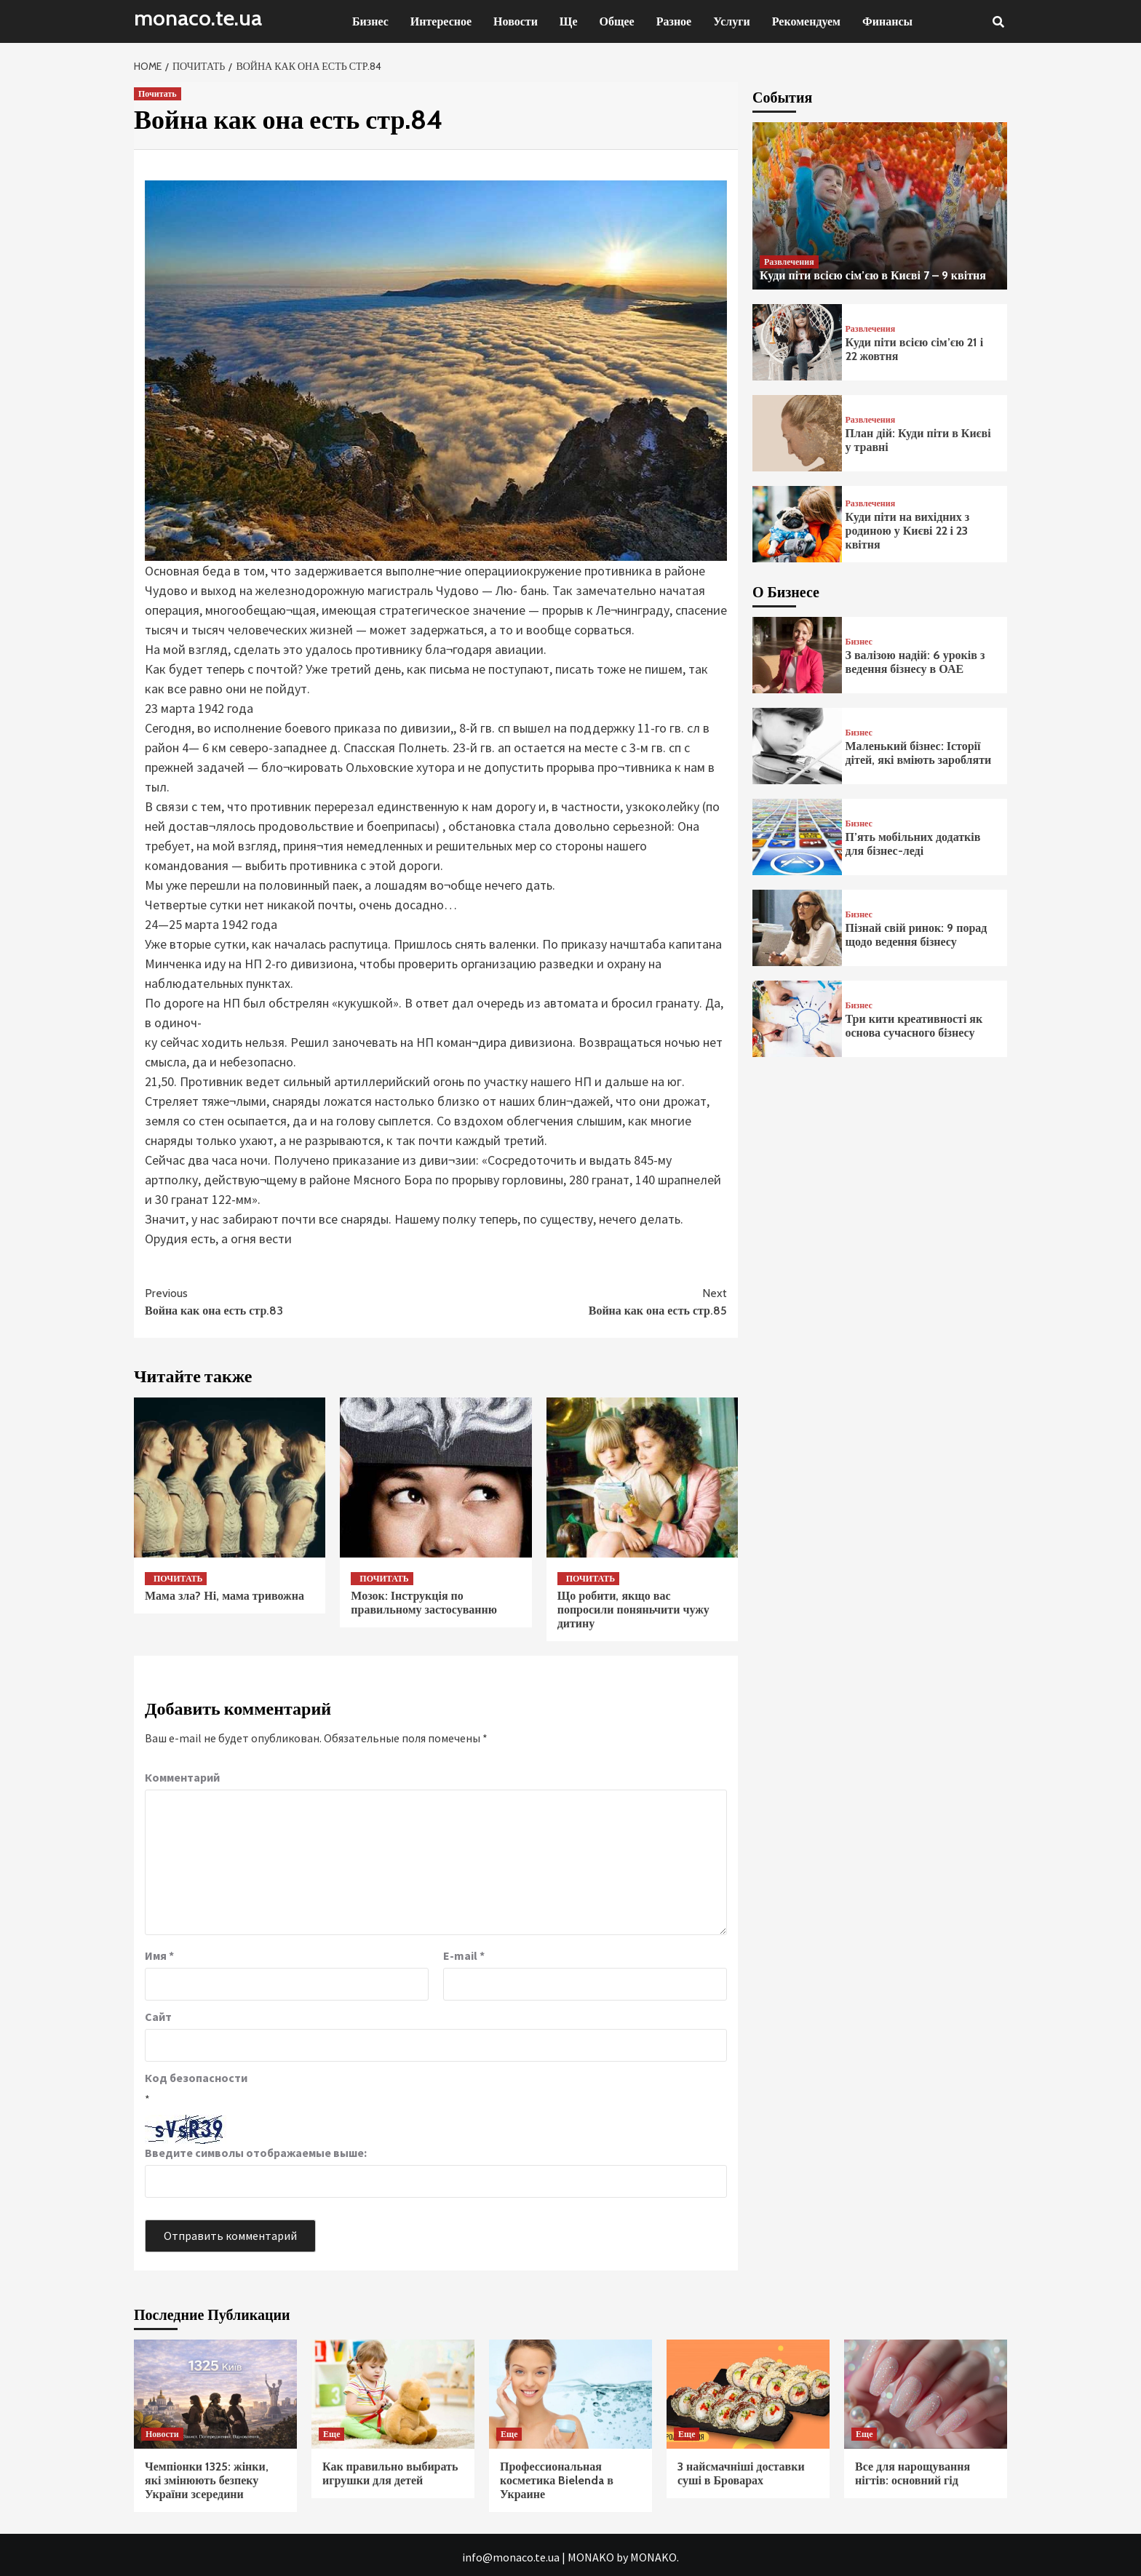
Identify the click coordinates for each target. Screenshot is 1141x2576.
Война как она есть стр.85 (581, 1301)
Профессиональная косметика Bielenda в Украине (556, 2480)
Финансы (887, 21)
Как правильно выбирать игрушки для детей (390, 2473)
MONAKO (591, 2557)
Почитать (157, 93)
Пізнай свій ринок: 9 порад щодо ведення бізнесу (916, 935)
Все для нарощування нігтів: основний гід (912, 2473)
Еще (331, 2433)
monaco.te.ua (198, 17)
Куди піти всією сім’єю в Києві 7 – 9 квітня (873, 275)
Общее (617, 21)
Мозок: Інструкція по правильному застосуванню (424, 1602)
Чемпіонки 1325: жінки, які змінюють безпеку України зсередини (207, 2480)
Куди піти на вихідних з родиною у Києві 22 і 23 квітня (908, 530)
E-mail (464, 1955)
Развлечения (789, 261)
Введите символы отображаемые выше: (256, 2152)
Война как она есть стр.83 (290, 1301)
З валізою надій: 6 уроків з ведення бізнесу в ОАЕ (915, 662)
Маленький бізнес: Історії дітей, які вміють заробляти (919, 753)
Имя (159, 1955)
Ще (569, 21)
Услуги (731, 21)
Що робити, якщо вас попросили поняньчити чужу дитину (633, 1609)
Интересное (441, 21)
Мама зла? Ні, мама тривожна (224, 1596)
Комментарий (182, 1777)
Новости (515, 21)
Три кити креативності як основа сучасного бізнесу (914, 1026)
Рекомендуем (806, 21)
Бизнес (370, 21)
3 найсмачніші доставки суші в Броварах (741, 2473)
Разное (674, 21)
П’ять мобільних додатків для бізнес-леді (913, 844)
